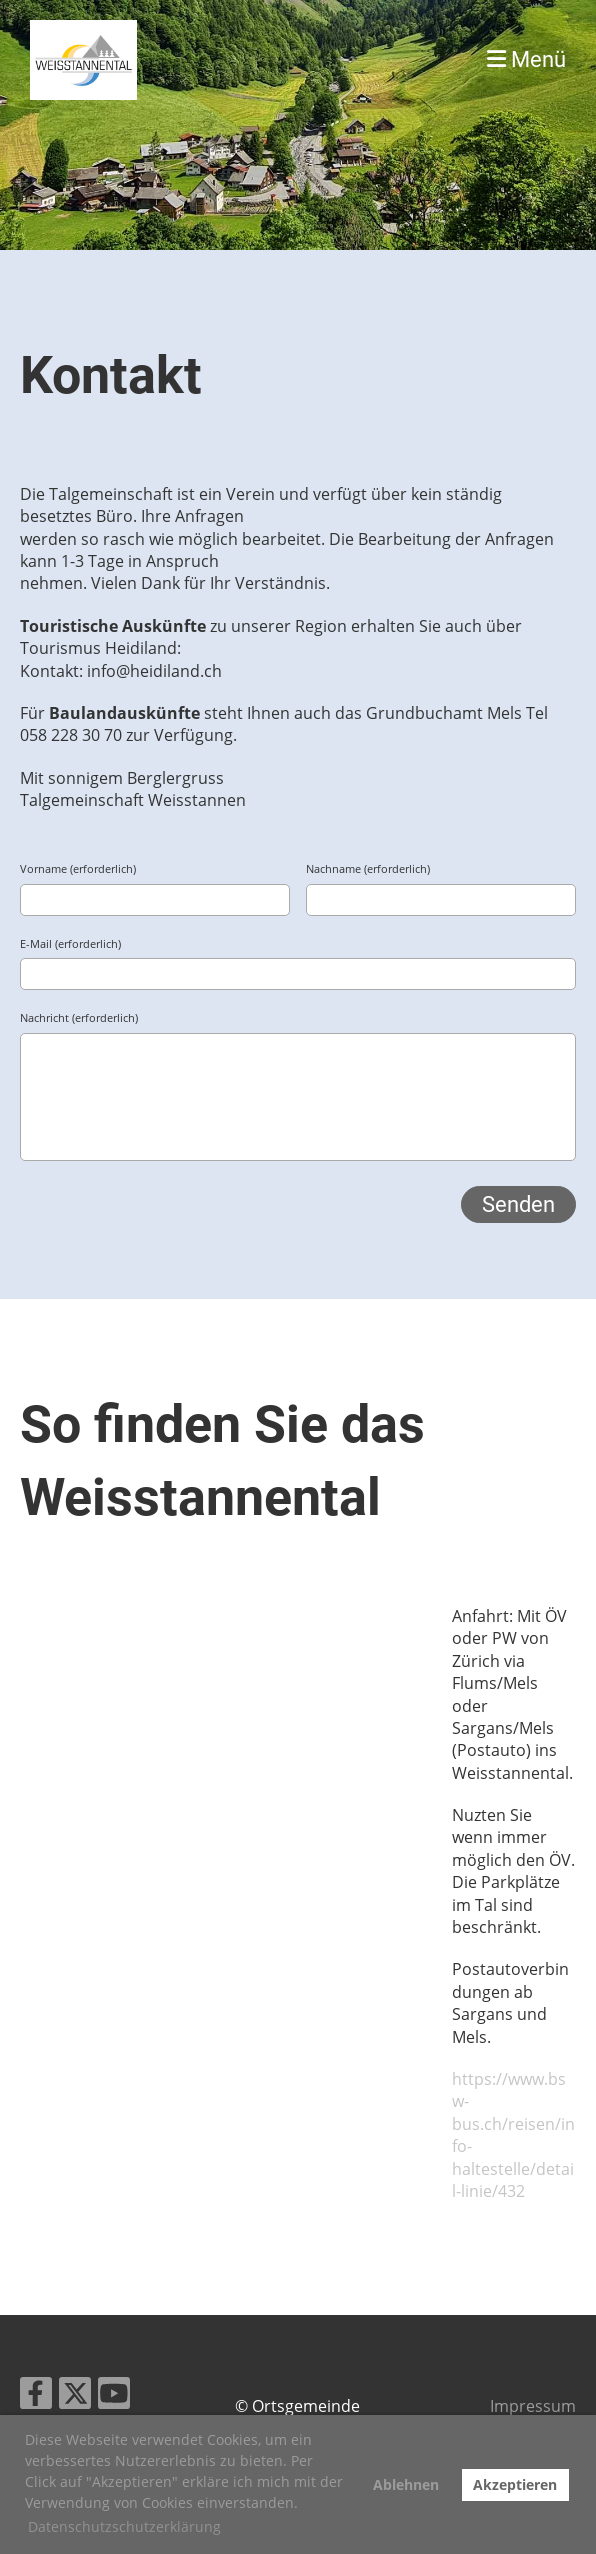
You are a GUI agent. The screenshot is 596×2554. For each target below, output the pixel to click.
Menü (526, 59)
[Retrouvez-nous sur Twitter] (75, 2396)
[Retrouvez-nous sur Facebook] (36, 2396)
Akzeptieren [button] (515, 2484)
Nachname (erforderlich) (368, 868)
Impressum (533, 2406)
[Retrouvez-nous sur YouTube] (114, 2396)
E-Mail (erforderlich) (70, 943)
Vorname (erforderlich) (78, 868)
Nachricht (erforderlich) (79, 1017)
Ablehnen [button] (406, 2484)
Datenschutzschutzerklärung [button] (124, 2526)
